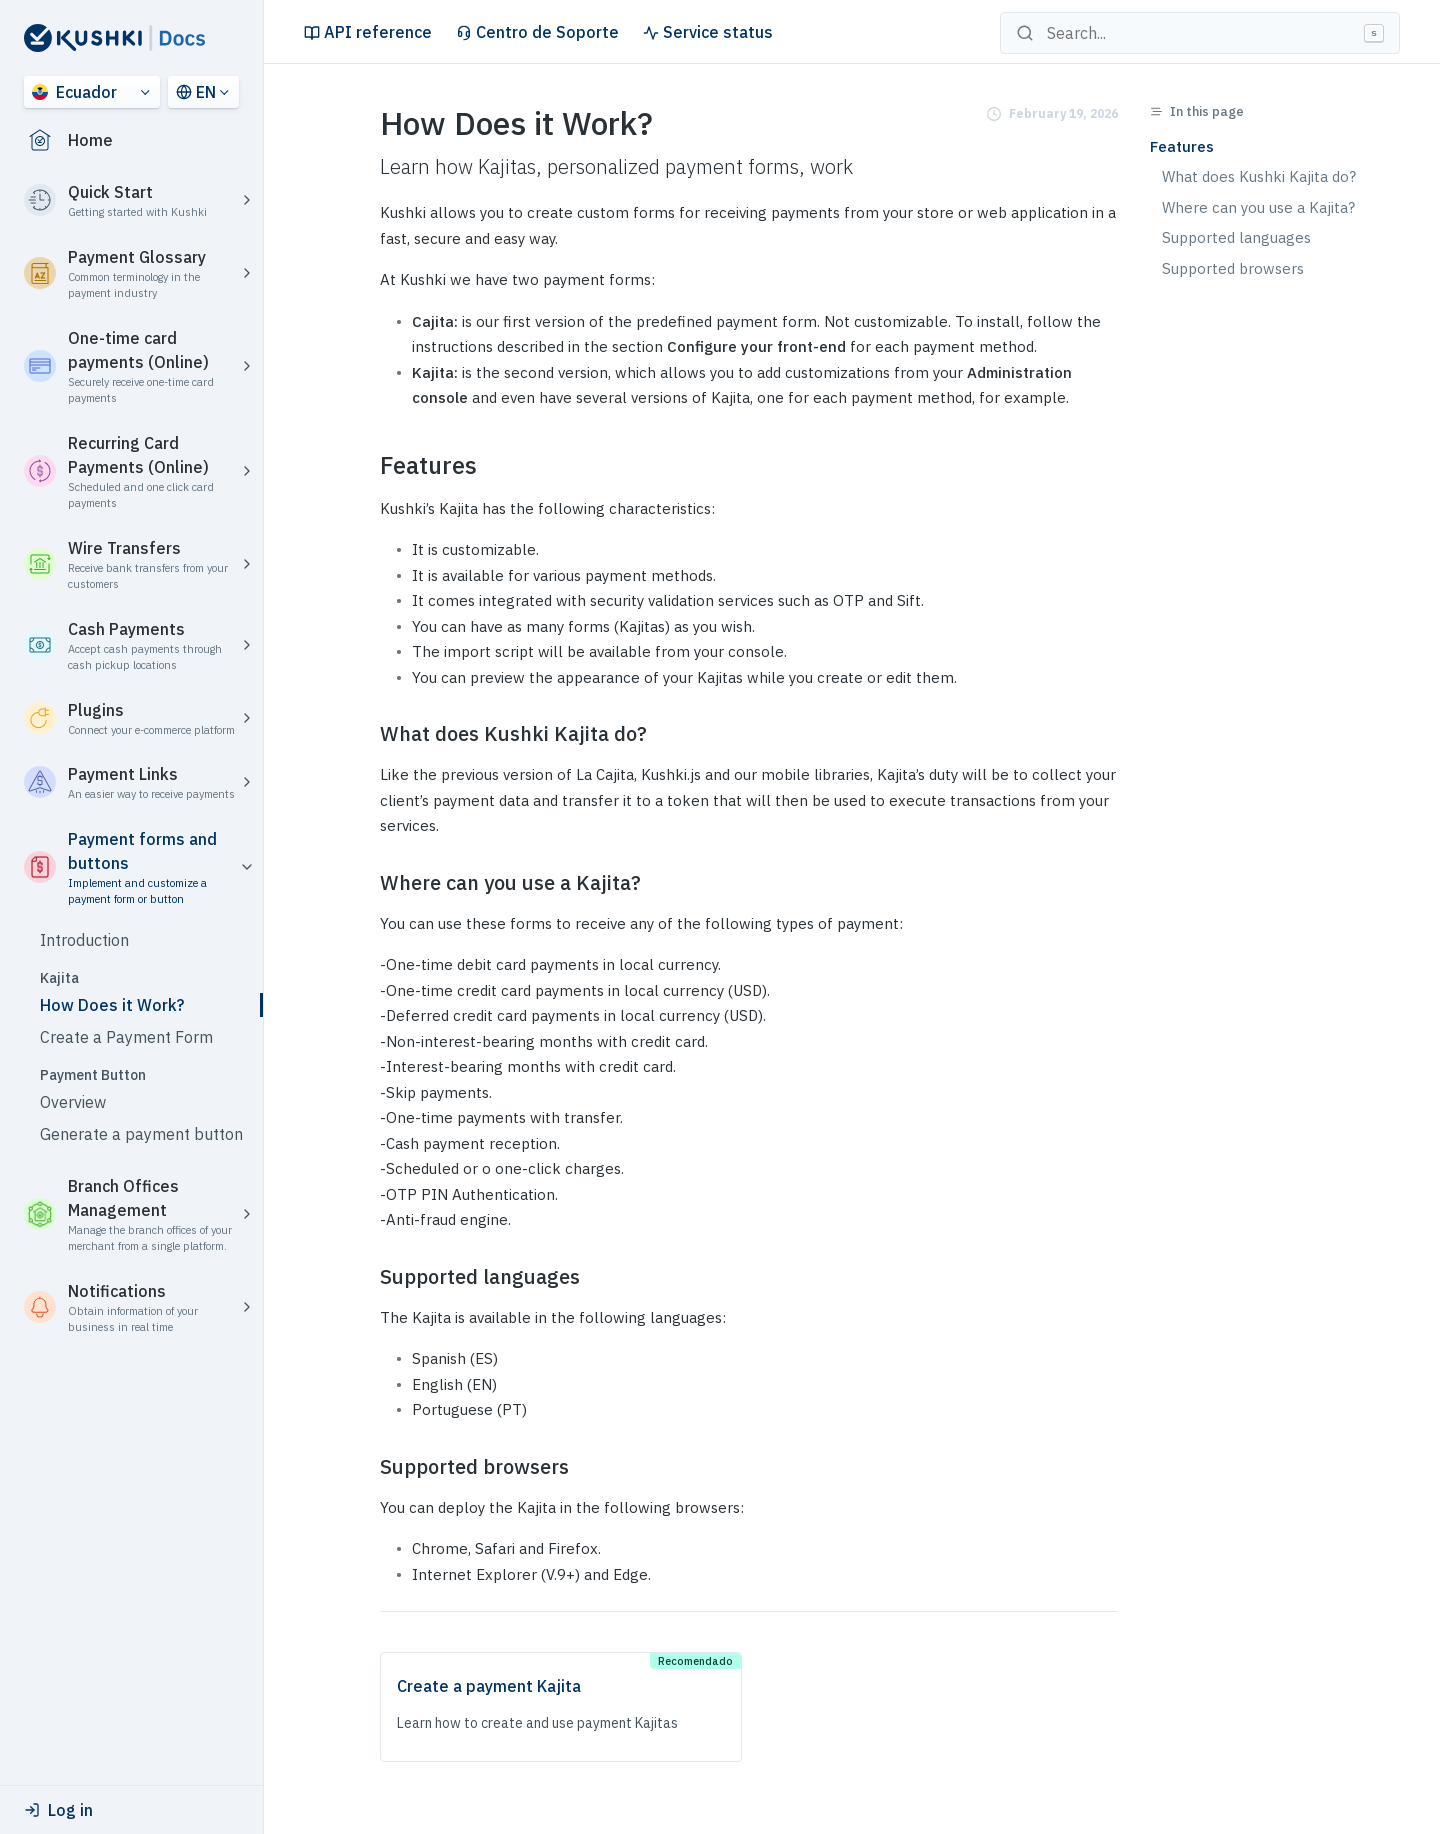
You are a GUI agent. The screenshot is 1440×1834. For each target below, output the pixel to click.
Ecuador (74, 92)
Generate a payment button (141, 1134)
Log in (58, 1810)
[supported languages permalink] (368, 1277)
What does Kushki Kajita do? (1259, 176)
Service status (708, 32)
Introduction (84, 940)
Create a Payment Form (126, 1037)
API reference (368, 32)
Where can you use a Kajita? (1258, 207)
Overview (73, 1102)
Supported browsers (1233, 268)
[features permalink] (368, 465)
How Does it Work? (112, 1005)
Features (1182, 146)
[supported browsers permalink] (368, 1467)
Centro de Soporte (537, 32)
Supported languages (1236, 237)
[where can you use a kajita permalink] (368, 883)
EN (196, 92)
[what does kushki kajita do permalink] (368, 734)
